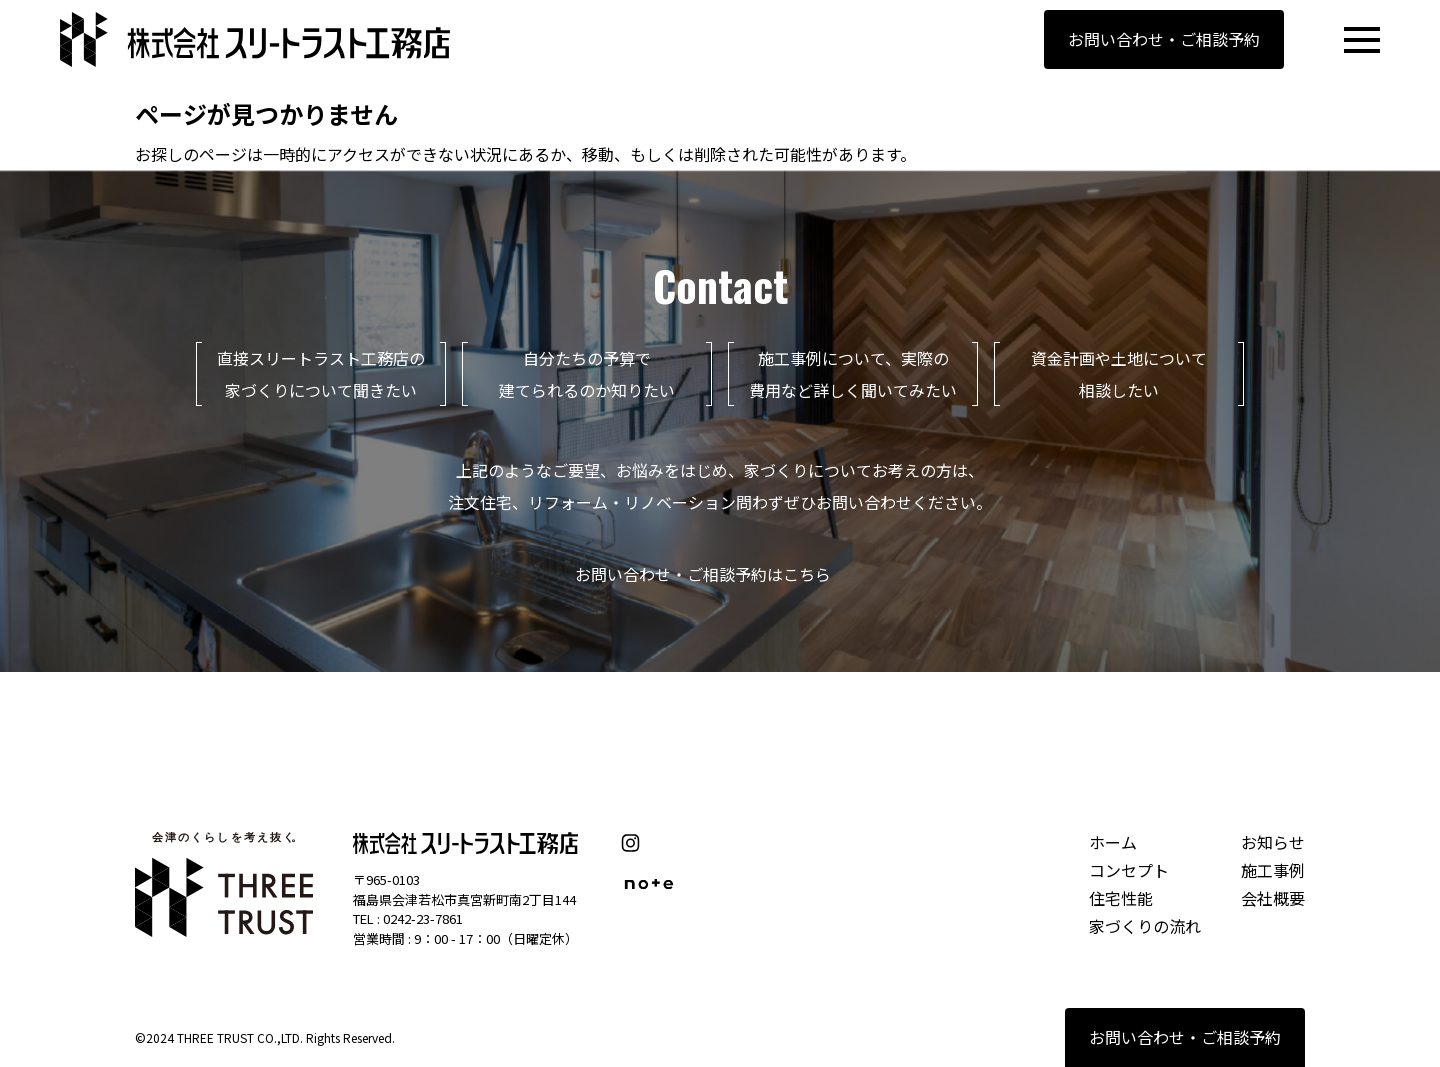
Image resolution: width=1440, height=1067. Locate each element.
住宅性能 (1121, 898)
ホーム (1113, 842)
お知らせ (1273, 842)
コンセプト (1129, 870)
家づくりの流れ (1145, 926)
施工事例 (1273, 870)
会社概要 (1273, 898)
